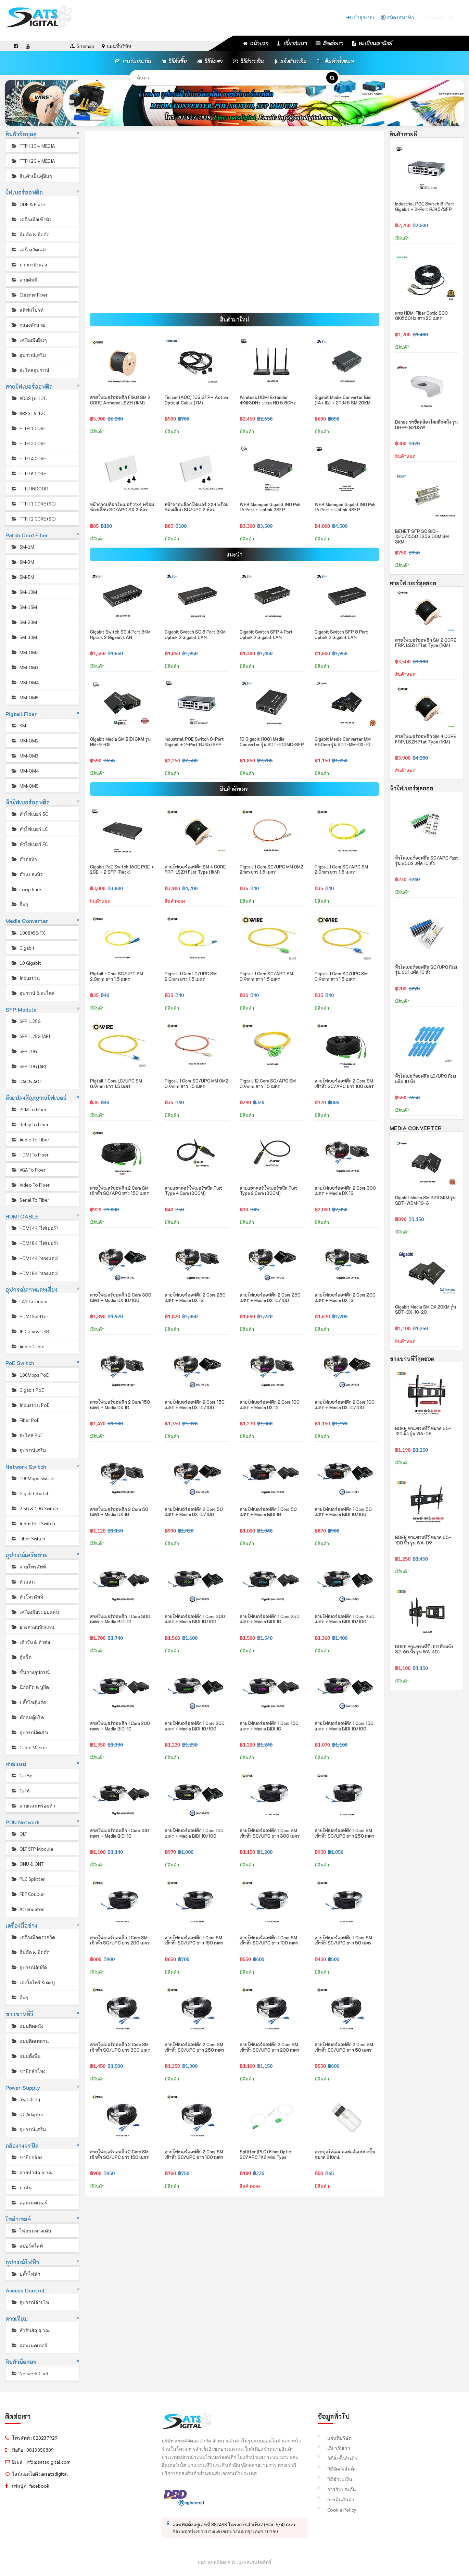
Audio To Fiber (30, 1139)
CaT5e (22, 1775)
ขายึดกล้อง (26, 2157)
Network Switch (26, 1466)
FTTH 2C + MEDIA (33, 161)
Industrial (25, 978)
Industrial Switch (33, 1523)
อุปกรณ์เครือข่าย (26, 1555)
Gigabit (23, 948)
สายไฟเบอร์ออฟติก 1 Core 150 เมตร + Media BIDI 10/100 (344, 1725)
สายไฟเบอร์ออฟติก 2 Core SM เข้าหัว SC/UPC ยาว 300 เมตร (120, 2047)
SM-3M (22, 562)
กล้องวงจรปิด (22, 2145)
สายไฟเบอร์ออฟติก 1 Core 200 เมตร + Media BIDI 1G (120, 1725)
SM (18, 725)
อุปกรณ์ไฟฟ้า (22, 2262)
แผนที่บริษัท (335, 2437)
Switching (25, 2099)
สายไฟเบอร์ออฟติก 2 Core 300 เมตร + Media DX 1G (345, 1190)
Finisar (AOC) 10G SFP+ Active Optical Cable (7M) (196, 399)
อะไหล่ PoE (27, 1435)
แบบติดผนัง (27, 2026)
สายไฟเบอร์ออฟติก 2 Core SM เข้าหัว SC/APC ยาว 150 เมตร (119, 1190)
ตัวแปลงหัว (27, 874)
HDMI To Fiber (30, 1154)
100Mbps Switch (32, 1478)
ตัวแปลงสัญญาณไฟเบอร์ (36, 1097)
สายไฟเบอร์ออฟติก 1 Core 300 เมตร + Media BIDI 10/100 (195, 1619)
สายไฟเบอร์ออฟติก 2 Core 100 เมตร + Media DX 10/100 (345, 1404)
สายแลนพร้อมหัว (33, 1805)
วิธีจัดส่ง (210, 61)
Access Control (25, 2290)
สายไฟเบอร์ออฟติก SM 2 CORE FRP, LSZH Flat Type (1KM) (425, 642)
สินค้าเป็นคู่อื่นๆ (31, 176)
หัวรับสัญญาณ (30, 2330)
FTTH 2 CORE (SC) (33, 518)
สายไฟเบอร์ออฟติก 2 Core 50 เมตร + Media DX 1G (119, 1511)
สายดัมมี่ (24, 279)
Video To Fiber (30, 1184)
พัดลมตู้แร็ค (27, 1717)
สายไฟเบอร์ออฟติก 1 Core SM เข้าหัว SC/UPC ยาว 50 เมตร (343, 1940)
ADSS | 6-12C (29, 398)
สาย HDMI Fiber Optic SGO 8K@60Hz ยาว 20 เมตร (421, 315)
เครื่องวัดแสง (29, 249)
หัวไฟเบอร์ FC (29, 844)
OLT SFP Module (32, 1849)
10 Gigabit (26, 963)
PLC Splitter (28, 1879)
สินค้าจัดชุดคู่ (21, 134)
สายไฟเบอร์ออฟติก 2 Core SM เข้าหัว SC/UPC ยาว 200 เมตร (270, 2047)
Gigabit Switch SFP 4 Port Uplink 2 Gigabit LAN (266, 634)
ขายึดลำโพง (28, 2071)
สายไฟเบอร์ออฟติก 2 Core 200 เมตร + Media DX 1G (345, 1297)
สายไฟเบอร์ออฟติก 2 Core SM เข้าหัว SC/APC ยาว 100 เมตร (344, 1083)
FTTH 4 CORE (28, 458)
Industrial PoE (30, 1405)
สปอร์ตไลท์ (27, 2245)
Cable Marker (29, 1747)
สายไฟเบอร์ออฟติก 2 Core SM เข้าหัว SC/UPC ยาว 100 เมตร (194, 2154)
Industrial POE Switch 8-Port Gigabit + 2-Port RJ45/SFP (194, 741)
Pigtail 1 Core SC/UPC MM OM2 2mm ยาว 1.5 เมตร (271, 869)
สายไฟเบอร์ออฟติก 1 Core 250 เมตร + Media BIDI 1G (270, 1619)
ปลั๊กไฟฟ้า (25, 2274)
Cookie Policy (337, 2509)
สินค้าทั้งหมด (335, 61)
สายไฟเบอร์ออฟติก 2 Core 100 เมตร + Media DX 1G (270, 1404)
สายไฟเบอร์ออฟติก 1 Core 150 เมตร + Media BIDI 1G (269, 1725)
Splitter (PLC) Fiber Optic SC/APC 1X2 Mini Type (265, 2154)
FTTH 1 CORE (28, 428)
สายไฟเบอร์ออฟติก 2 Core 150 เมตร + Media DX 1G (120, 1404)
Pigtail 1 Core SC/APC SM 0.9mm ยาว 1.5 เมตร (266, 976)
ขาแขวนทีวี (19, 2013)
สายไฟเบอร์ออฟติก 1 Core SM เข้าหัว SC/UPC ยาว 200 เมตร (120, 1940)
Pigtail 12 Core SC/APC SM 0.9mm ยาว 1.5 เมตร (268, 1083)
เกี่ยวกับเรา (292, 43)
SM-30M (24, 637)
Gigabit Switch (30, 1493)
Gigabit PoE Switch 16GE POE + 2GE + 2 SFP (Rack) (122, 869)
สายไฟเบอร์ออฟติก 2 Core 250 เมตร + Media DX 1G (195, 1297)
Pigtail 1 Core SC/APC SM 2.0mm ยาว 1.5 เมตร (341, 869)
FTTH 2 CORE (28, 443)
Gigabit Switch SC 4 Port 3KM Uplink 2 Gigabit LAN (120, 634)
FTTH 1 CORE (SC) (33, 503)
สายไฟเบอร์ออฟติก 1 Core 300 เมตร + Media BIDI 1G (120, 1619)
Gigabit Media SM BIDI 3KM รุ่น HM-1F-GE (120, 741)
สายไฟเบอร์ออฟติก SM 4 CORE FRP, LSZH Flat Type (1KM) (195, 869)
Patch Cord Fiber (27, 535)
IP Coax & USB (30, 1331)
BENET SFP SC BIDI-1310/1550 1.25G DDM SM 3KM (422, 536)
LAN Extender (29, 1301)
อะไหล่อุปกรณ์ (30, 370)
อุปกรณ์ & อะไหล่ (33, 993)
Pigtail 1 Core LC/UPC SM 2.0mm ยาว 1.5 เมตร (191, 976)
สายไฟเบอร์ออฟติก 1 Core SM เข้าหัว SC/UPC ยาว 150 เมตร (194, 1940)
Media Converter (27, 920)
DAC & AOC (26, 1081)
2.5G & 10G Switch (34, 1508)
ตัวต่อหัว (24, 859)
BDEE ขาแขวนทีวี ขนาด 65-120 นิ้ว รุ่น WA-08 (423, 1431)
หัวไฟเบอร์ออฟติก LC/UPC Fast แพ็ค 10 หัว (426, 1078)
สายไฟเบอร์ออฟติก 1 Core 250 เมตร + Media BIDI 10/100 (345, 1619)
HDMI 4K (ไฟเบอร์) (34, 1228)
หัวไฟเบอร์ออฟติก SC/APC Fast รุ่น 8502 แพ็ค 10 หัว (426, 860)
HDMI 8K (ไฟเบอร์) (34, 1243)
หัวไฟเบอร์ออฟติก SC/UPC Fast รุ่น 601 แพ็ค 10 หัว (426, 969)
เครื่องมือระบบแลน (35, 1612)
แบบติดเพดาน (30, 2041)
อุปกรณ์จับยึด (29, 1967)
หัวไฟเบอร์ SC (29, 814)
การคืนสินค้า (336, 2499)
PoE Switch (20, 1362)
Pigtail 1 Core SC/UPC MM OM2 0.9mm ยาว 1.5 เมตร (196, 1083)
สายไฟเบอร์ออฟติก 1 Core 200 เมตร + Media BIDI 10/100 (195, 1725)
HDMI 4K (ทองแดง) (35, 1258)
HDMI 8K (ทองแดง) (35, 1273)
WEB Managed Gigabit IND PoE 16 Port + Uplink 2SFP (270, 507)
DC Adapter (27, 2114)
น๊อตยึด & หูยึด (30, 1687)
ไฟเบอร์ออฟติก (24, 192)
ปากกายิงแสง (29, 264)
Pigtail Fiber (21, 713)
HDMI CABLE (22, 1216)
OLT (19, 1833)
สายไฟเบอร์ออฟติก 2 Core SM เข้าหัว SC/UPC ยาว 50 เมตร (344, 2047)
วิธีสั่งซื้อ (174, 61)
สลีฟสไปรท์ (27, 310)
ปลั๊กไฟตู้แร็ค (28, 1702)
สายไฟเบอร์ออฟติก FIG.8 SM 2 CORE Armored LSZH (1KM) (120, 399)
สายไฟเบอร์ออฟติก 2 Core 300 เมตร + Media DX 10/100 (120, 1297)
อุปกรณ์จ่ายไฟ (30, 2302)
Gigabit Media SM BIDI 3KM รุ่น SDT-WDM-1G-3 (425, 1200)
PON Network (22, 1822)
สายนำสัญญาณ (32, 2172)
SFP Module (21, 1009)
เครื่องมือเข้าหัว (31, 219)
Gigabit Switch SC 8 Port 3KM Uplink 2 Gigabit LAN (195, 634)
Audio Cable (28, 1346)
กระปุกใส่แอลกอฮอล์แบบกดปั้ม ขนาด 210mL (345, 2154)
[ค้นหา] (332, 78)
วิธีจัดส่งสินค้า (337, 2468)
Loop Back (26, 889)
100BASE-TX (28, 932)
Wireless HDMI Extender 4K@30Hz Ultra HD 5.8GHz (268, 399)
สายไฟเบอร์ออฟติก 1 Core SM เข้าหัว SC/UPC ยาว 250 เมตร (345, 1833)
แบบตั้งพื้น (26, 2056)
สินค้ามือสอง (20, 2361)
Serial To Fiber (30, 1200)
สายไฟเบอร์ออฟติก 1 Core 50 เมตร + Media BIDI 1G (268, 1511)
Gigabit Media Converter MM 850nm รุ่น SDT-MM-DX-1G (343, 741)
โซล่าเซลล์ (18, 2219)
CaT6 (20, 1790)
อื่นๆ (19, 904)
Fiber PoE (25, 1420)
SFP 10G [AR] (28, 1066)
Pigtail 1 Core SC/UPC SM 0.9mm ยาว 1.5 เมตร (341, 976)
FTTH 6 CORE (28, 473)
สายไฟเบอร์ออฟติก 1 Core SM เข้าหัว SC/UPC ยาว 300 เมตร (270, 1833)
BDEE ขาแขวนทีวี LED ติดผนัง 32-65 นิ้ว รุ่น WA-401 (424, 1649)
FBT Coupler (28, 1894)
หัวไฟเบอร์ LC (29, 829)
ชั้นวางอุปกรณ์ (30, 1672)
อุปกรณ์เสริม (28, 355)
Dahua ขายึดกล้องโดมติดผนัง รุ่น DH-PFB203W (426, 424)
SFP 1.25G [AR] (30, 1036)
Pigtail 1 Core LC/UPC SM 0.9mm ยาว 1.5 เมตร (116, 1083)
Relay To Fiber (30, 1124)
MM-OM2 (25, 652)
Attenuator (27, 1909)
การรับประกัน (133, 61)
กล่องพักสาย (28, 325)
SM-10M (24, 592)
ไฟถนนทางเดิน (31, 2230)
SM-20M (24, 622)
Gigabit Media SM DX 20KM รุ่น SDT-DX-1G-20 (425, 1309)
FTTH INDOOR (29, 488)
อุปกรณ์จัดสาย (30, 1732)
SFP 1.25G (26, 1021)
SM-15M (24, 607)
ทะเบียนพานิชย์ (372, 43)
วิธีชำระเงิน (248, 61)
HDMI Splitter (29, 1316)
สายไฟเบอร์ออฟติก (29, 386)
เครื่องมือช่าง (21, 1925)
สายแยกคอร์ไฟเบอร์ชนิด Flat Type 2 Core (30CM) (268, 1190)
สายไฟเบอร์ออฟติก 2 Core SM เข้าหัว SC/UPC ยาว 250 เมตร (195, 2047)
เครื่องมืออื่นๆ (29, 340)
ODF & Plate (28, 204)
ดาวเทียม (16, 2318)
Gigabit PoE (27, 1390)
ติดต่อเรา (330, 43)
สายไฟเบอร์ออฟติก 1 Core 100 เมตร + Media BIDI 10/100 (194, 1833)
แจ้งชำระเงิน (290, 61)
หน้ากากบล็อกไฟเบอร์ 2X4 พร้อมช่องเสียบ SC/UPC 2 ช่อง (197, 507)
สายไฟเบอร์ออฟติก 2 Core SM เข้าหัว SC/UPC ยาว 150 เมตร (119, 2154)
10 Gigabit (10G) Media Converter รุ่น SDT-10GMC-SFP (272, 741)
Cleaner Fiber (29, 294)
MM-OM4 (25, 682)
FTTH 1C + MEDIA (33, 145)
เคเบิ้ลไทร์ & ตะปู (33, 1982)
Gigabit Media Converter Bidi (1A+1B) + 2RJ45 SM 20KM (343, 399)
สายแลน (15, 1763)
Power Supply (22, 2087)
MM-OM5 (25, 697)
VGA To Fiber (28, 1169)
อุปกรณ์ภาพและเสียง (31, 1289)
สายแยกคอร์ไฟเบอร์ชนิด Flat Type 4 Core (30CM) (193, 1190)
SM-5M (22, 577)
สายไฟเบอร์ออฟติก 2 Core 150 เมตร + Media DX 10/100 (195, 1404)
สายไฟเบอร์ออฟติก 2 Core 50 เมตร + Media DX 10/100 (194, 1511)
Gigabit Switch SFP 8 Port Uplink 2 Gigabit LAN (341, 634)
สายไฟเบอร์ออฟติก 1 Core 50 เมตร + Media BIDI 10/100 (343, 1511)
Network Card (29, 2373)
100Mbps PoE (30, 1375)
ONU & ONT (27, 1864)
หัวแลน (23, 1581)
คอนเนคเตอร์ (29, 2202)
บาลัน (21, 2187)
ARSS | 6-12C (28, 413)
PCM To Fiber (29, 1109)
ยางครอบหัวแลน (32, 1627)
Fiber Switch (28, 1538)
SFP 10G (24, 1051)
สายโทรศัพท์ (28, 1566)
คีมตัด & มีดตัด (30, 234)
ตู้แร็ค (21, 1657)
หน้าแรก (255, 43)
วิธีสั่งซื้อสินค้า (337, 2458)
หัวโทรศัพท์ (27, 1596)
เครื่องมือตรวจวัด (33, 1937)
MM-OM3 (25, 667)
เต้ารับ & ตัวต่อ (30, 1642)
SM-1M (22, 546)
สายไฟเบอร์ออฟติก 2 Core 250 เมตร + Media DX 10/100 (270, 1297)
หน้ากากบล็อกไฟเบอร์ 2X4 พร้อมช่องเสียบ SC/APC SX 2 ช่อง (122, 507)
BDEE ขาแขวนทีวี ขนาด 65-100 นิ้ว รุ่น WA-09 (423, 1540)
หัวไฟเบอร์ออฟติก (27, 802)
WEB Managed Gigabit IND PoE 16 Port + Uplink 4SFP (345, 507)
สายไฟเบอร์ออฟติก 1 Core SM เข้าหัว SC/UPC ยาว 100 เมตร (269, 1940)
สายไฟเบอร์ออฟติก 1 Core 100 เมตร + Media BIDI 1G (119, 1833)
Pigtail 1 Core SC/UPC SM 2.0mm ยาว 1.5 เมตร (116, 976)
